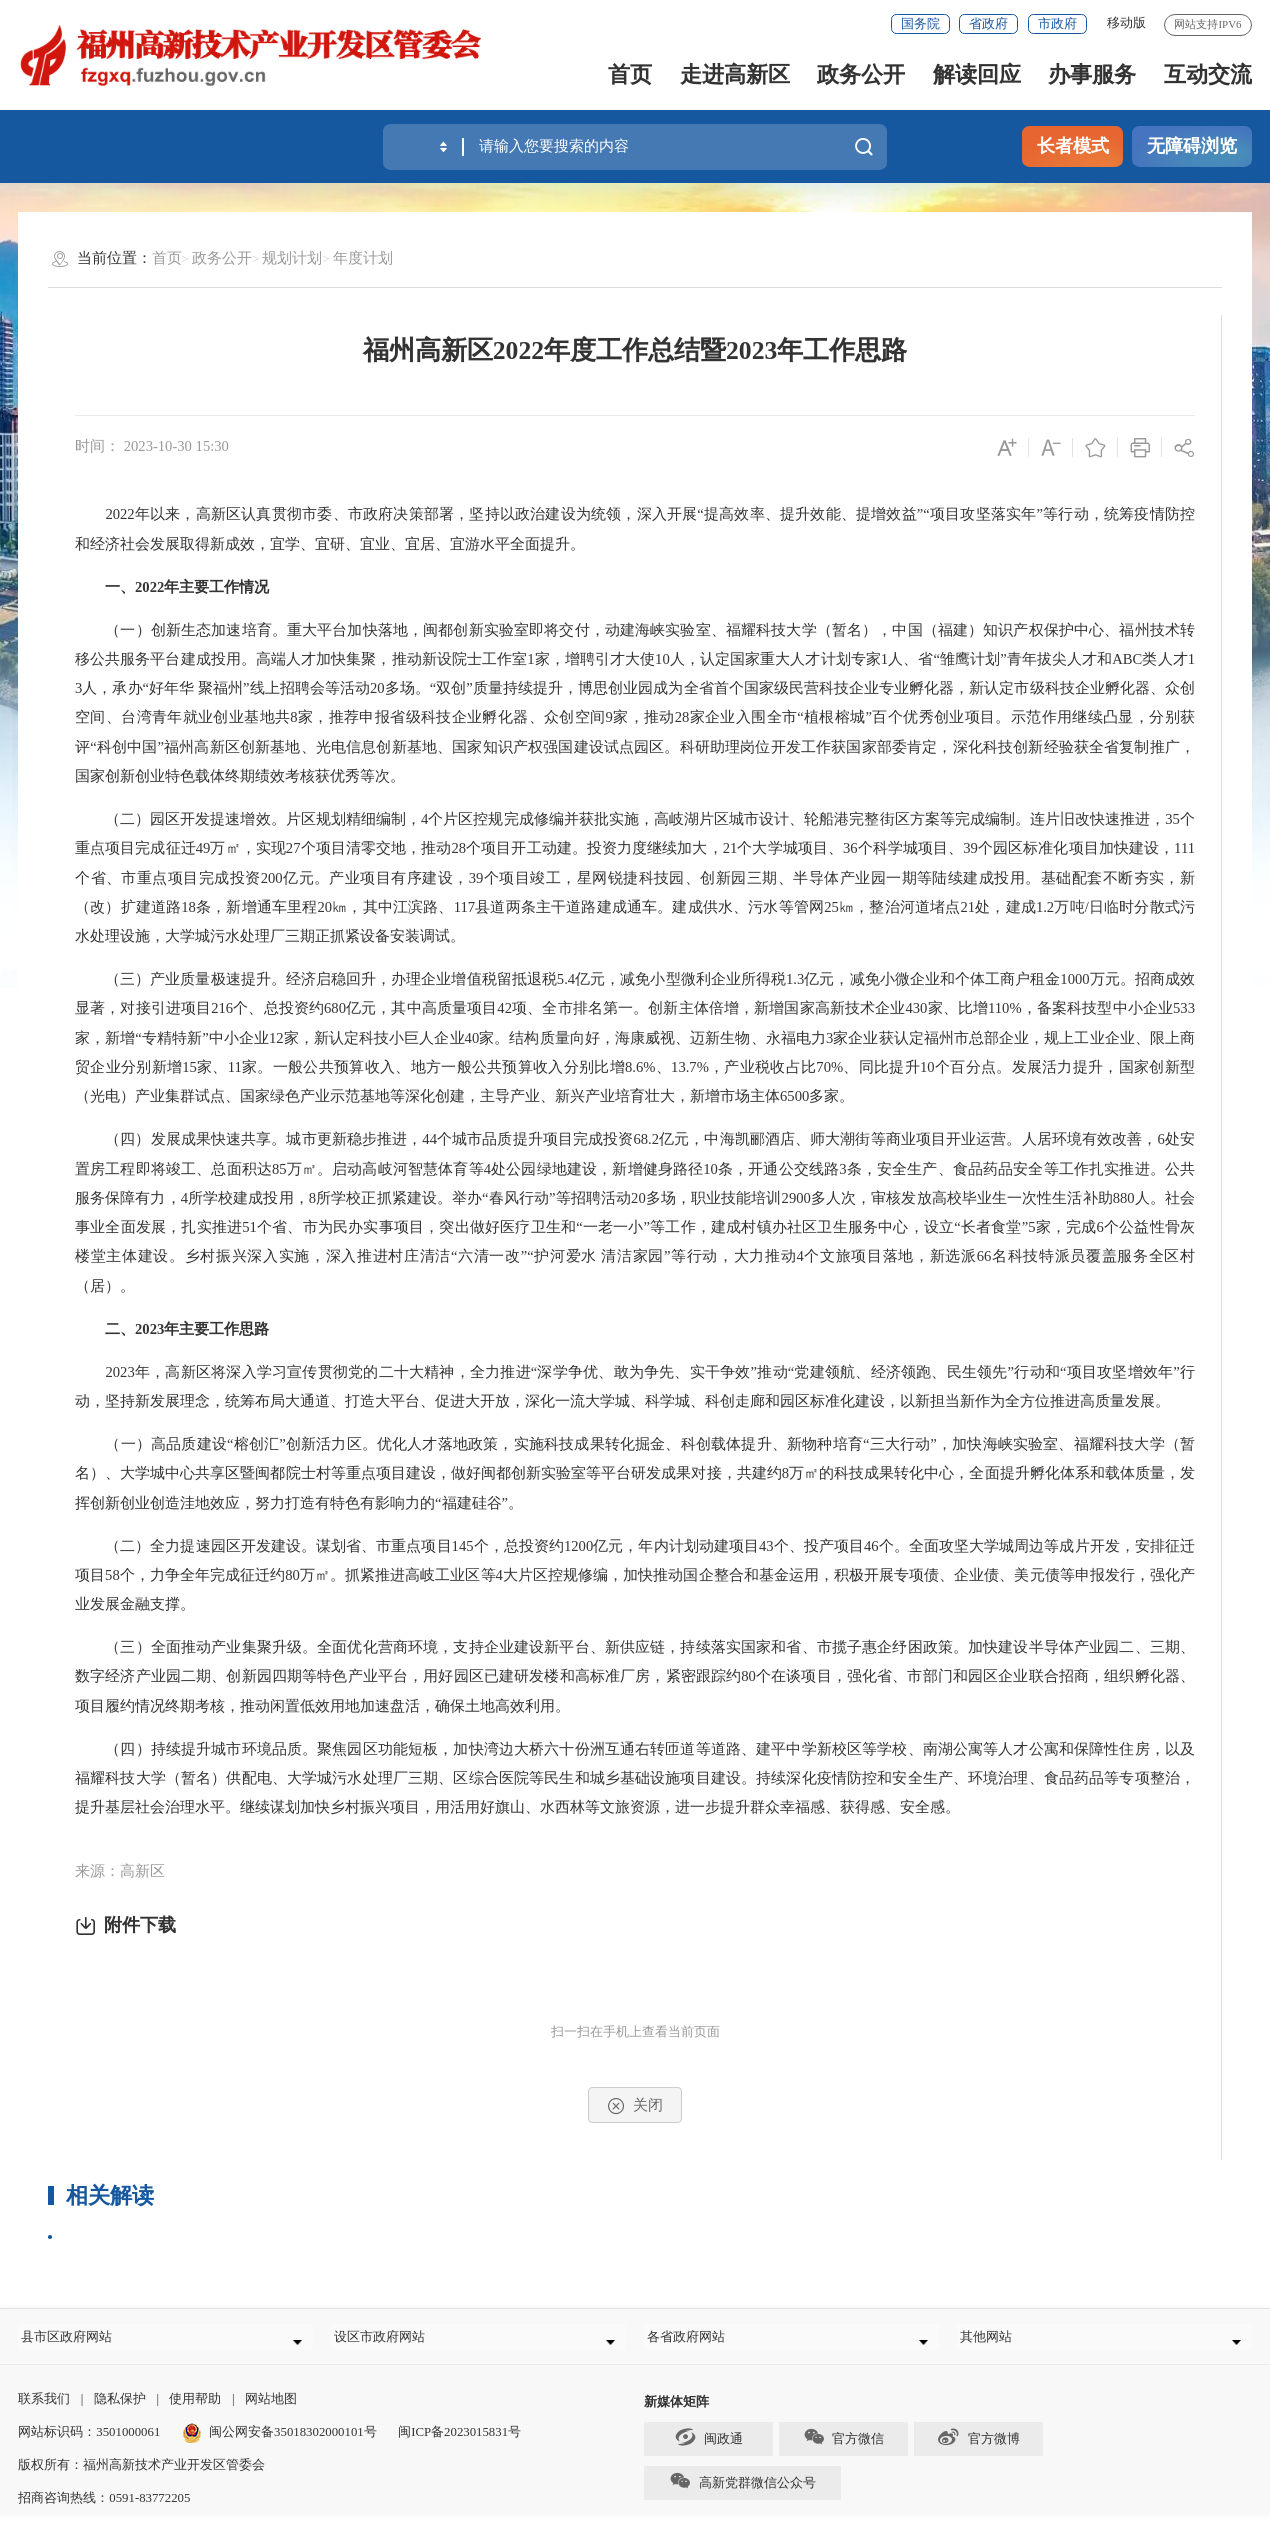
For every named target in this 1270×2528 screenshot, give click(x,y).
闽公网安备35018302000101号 (293, 2445)
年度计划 (363, 258)
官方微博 (978, 2450)
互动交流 (1208, 74)
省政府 (988, 24)
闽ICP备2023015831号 (459, 2445)
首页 (630, 74)
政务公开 (861, 74)
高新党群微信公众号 (742, 2494)
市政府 (1057, 24)
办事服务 (1092, 74)
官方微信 (843, 2450)
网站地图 (271, 2412)
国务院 (920, 24)
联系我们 (44, 2412)
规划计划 (292, 258)
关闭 (634, 2106)
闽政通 (709, 2450)
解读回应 (977, 74)
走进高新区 (735, 74)
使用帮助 (195, 2412)
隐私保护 (120, 2412)
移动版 (1126, 23)
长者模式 (1073, 146)
